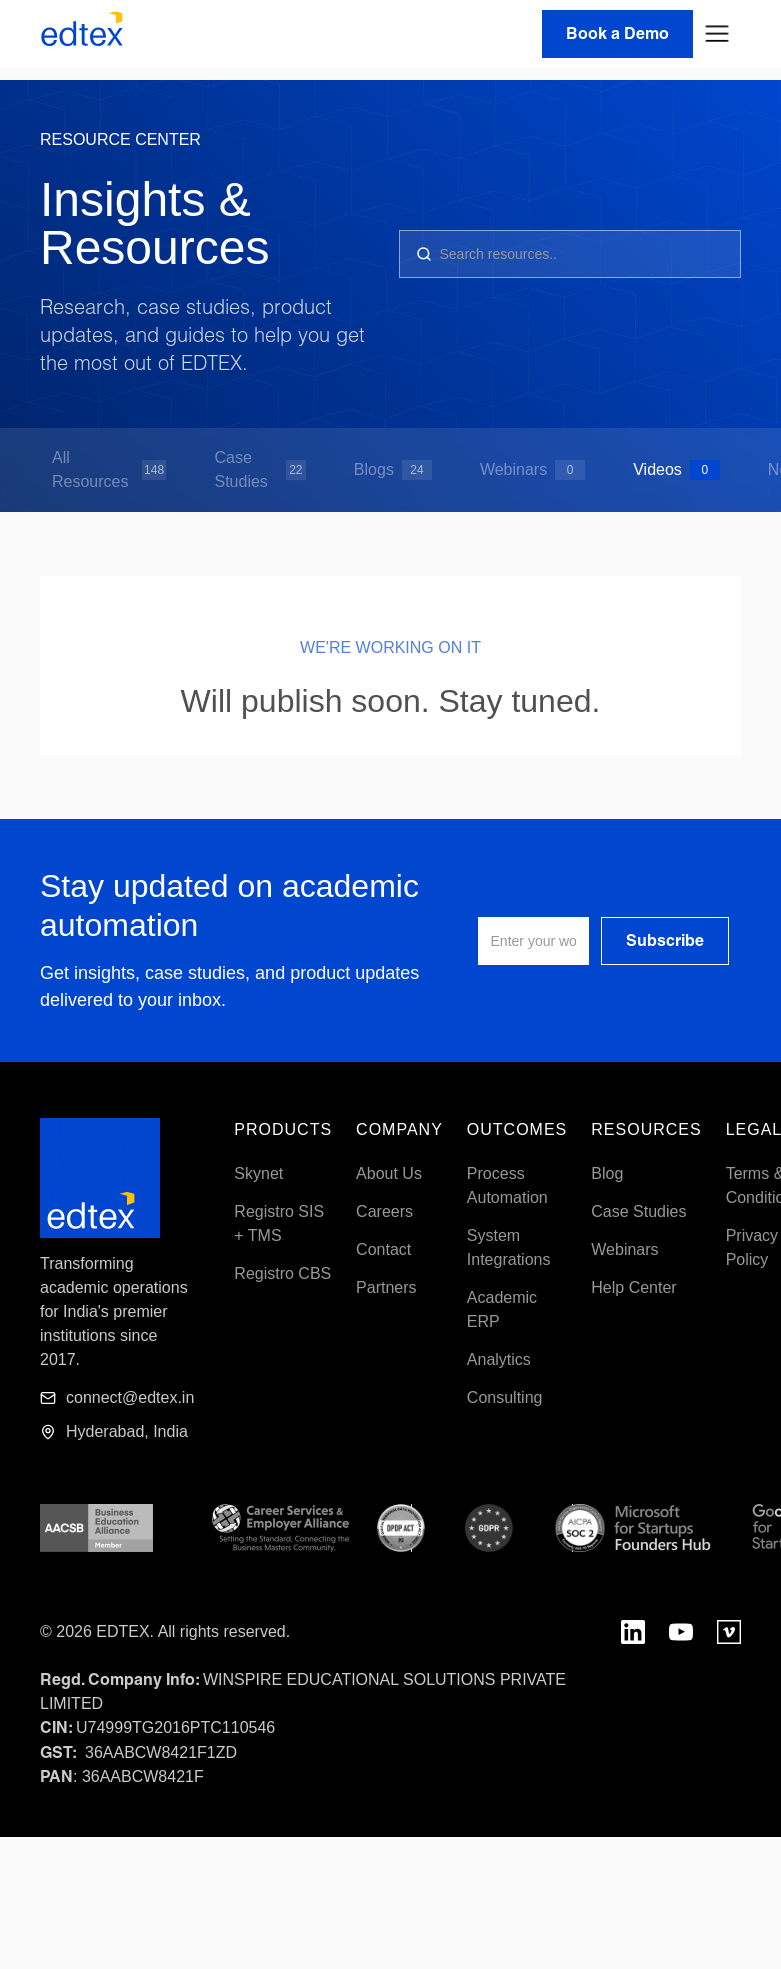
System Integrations (509, 1247)
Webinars (624, 1249)
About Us (389, 1173)
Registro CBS (282, 1273)
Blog (607, 1173)
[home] (82, 34)
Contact (383, 1249)
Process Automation (507, 1185)
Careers (384, 1211)
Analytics (499, 1359)
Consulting (505, 1397)
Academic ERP (502, 1309)
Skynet (258, 1173)
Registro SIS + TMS (279, 1223)
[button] (717, 33)
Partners (386, 1287)
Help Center (633, 1287)
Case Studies (638, 1211)
